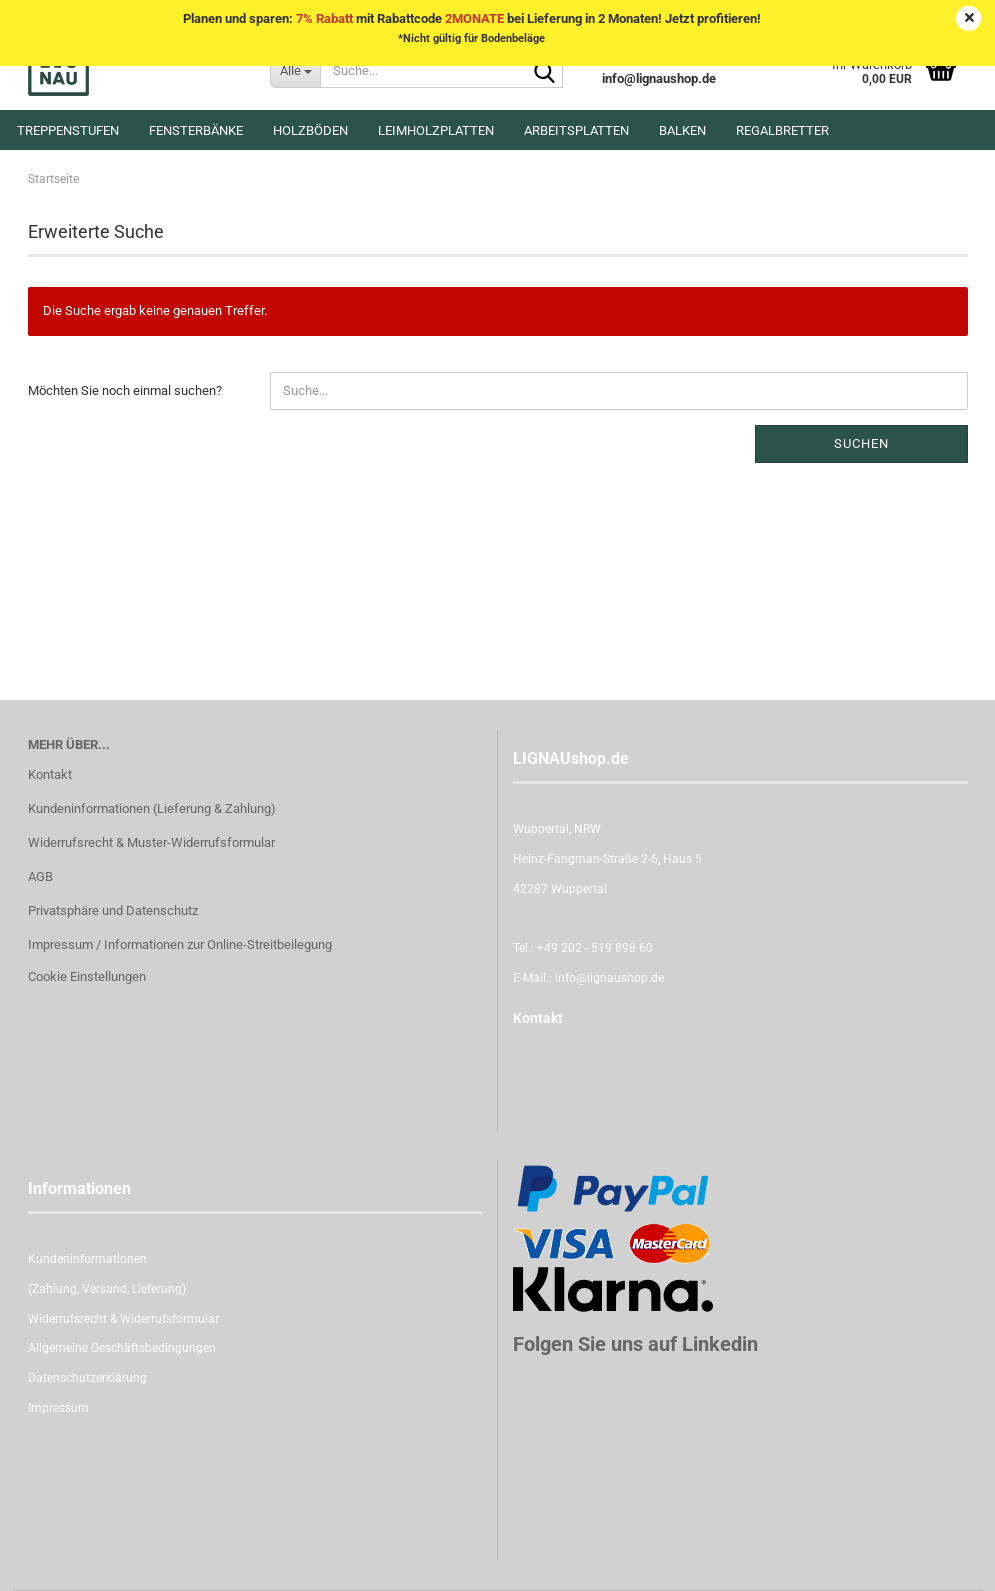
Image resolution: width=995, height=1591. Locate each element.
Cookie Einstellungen (87, 976)
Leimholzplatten (436, 130)
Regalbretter (782, 130)
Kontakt (50, 774)
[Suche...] (295, 70)
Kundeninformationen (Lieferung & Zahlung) (152, 808)
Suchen (861, 443)
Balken (682, 130)
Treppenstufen (68, 130)
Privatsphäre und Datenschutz (113, 910)
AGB (40, 876)
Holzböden (310, 130)
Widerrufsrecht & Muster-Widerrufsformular (151, 842)
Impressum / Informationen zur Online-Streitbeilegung (180, 944)
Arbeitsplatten (576, 130)
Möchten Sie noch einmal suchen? (125, 390)
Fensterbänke (196, 130)
